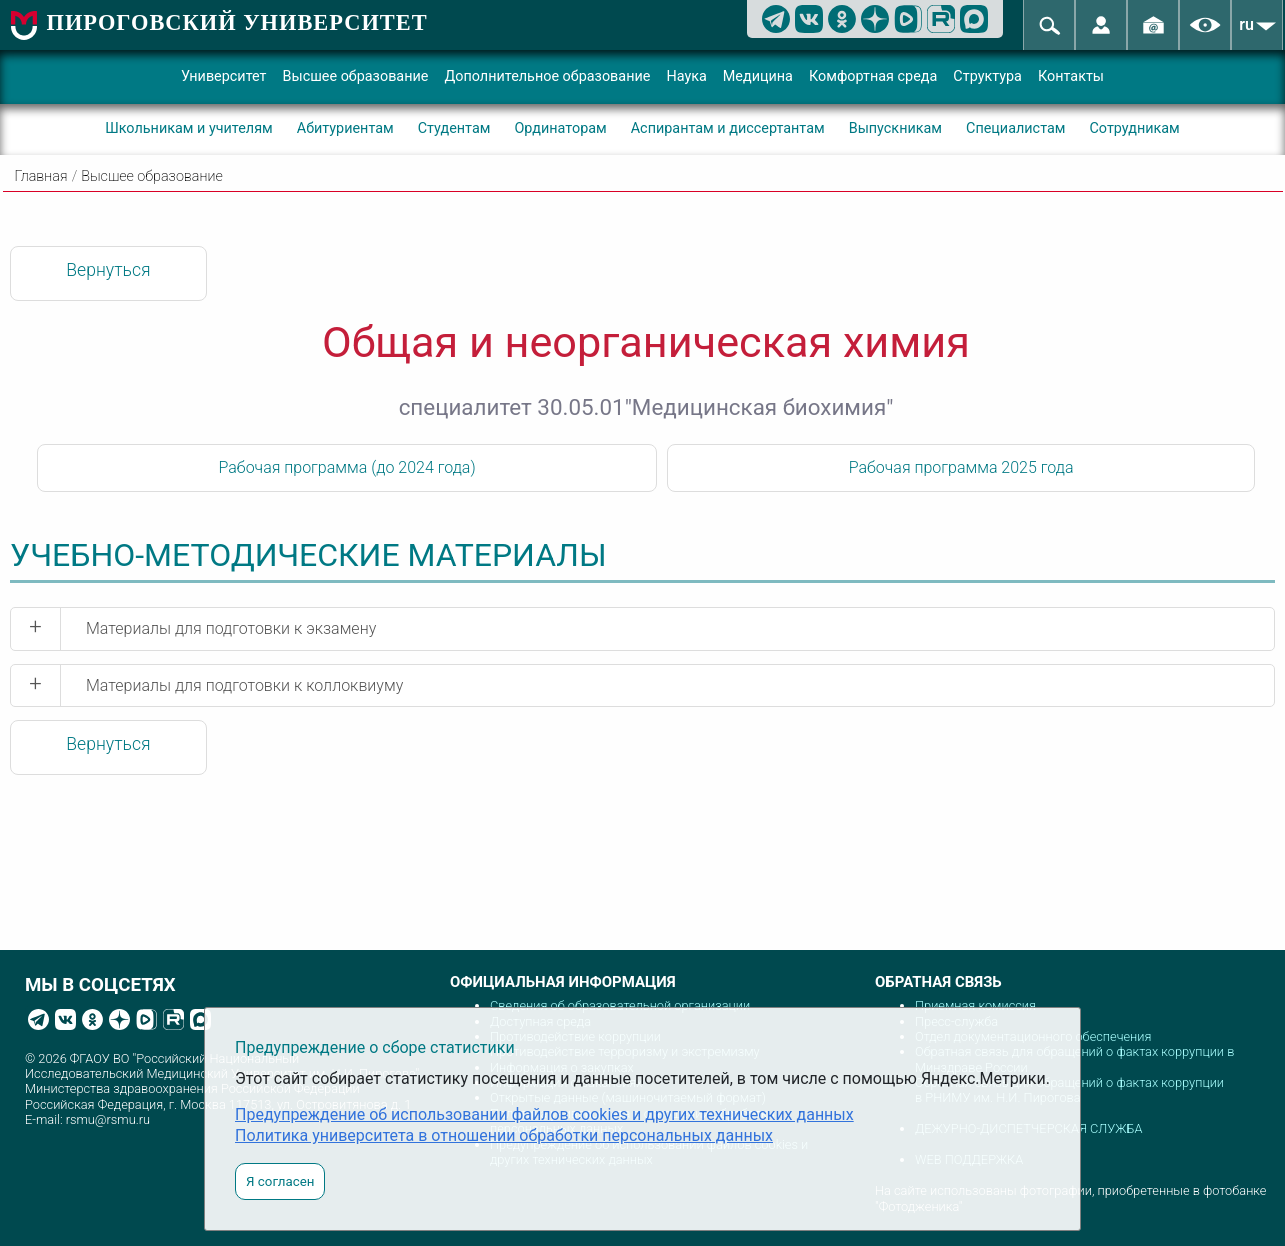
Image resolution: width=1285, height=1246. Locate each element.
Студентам (454, 128)
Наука (686, 76)
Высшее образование (356, 76)
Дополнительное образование (547, 76)
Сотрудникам (1134, 128)
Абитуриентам (345, 128)
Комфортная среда (873, 76)
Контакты (1071, 76)
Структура (987, 76)
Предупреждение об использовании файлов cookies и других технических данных (544, 1114)
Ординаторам (560, 128)
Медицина (758, 76)
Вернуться (108, 270)
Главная (41, 176)
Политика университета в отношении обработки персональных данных (504, 1135)
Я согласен (280, 1181)
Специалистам (1015, 128)
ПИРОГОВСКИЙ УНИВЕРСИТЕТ (237, 22)
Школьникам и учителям (189, 128)
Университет (224, 76)
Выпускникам (895, 128)
